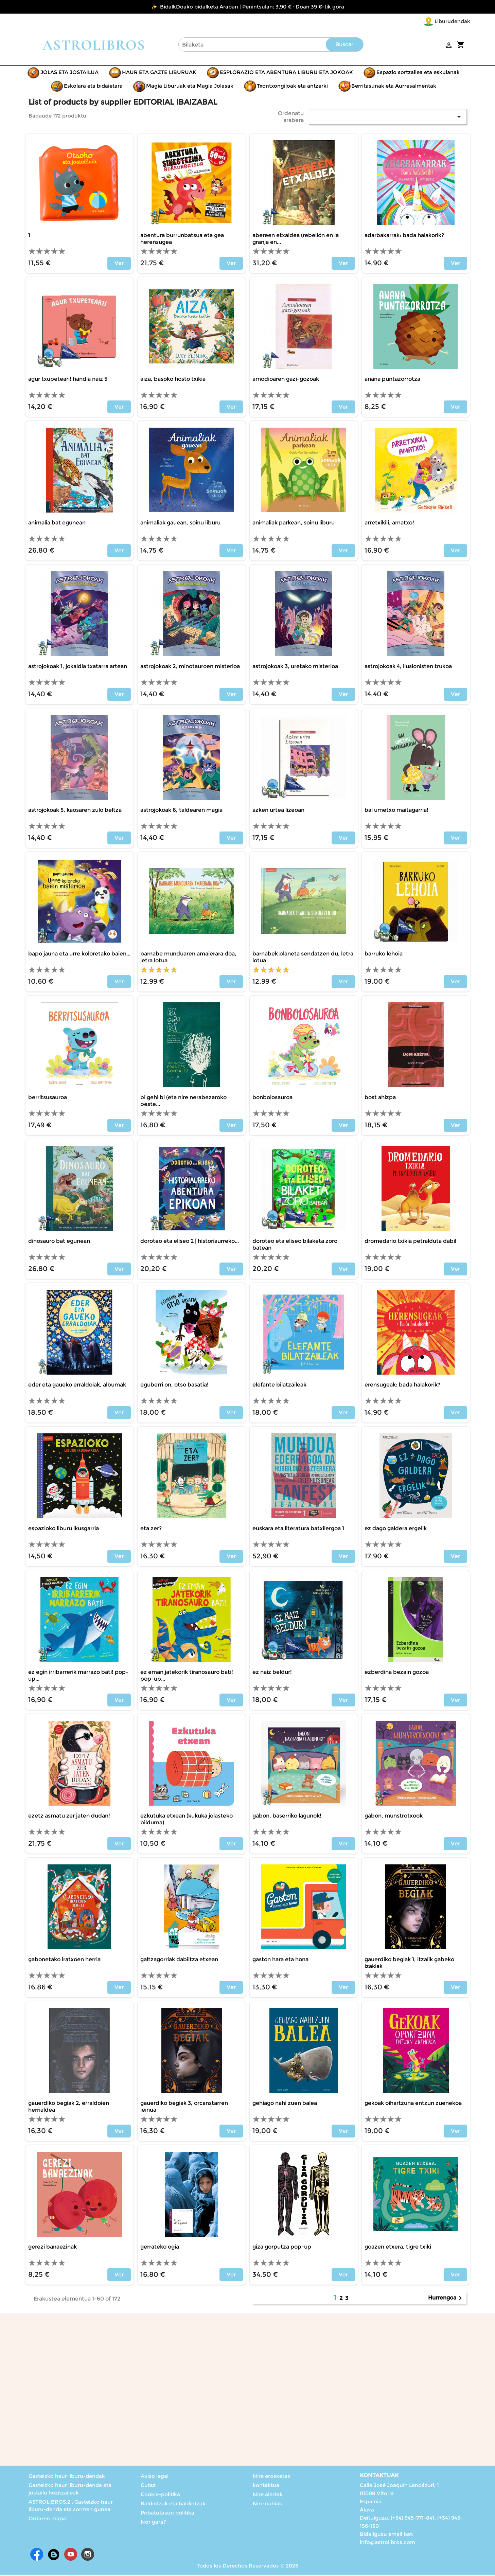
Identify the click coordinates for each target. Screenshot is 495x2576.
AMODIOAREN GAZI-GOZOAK (285, 380)
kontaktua (266, 2486)
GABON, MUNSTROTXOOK (394, 1817)
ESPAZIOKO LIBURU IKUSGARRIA (63, 1529)
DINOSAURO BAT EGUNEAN (59, 1242)
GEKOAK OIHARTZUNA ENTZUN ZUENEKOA (413, 2104)
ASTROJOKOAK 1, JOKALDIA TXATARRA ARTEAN (77, 667)
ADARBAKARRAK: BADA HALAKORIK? (404, 236)
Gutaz (148, 2486)
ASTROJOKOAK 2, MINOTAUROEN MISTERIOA (190, 667)
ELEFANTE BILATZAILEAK (279, 1386)
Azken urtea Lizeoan (278, 811)
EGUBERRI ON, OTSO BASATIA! (174, 1386)
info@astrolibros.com (387, 2543)
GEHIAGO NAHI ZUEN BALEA (284, 2104)
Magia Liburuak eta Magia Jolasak (189, 87)
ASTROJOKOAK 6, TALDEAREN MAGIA (181, 811)
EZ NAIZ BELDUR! (272, 1673)
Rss (53, 2555)
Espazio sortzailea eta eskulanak (418, 73)
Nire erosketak (271, 2477)
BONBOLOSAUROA (272, 1098)
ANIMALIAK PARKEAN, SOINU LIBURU (293, 524)
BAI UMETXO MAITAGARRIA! (396, 811)
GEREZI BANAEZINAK (52, 2248)
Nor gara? (153, 2523)
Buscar (344, 45)
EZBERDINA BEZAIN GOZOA (397, 1673)
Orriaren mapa (47, 2520)
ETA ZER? (151, 1529)
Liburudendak (412, 21)
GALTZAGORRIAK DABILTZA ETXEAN (179, 1960)
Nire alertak (268, 2495)
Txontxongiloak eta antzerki (292, 87)
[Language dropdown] (456, 22)
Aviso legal (155, 2477)
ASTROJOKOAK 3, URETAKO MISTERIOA (295, 667)
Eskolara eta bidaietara (93, 87)
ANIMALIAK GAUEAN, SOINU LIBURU (180, 524)
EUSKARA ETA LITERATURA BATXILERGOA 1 (298, 1529)
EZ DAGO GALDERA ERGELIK (396, 1529)
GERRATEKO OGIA (159, 2248)
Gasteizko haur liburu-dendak (67, 2477)
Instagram (87, 2555)
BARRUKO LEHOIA (384, 955)
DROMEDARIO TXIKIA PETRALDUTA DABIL (410, 1242)
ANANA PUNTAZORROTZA (392, 380)
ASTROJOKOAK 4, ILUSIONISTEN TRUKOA (408, 667)
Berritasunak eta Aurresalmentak (393, 87)
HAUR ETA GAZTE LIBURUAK (159, 73)
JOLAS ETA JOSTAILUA (69, 73)
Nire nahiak (267, 2505)
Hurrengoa (446, 2299)
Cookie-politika (160, 2495)
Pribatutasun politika (167, 2514)
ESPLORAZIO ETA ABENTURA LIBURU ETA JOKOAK (286, 73)
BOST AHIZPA (380, 1098)
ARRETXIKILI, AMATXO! (389, 524)
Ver (119, 264)
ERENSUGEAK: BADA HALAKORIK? (402, 1386)
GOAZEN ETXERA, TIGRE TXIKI (398, 2248)
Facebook (36, 2555)
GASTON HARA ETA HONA (280, 1960)
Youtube (70, 2555)
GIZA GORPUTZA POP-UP (281, 2248)
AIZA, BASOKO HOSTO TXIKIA (173, 380)
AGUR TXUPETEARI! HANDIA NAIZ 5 (67, 380)
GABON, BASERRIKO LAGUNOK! (286, 1817)
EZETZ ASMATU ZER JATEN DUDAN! (69, 1817)
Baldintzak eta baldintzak (173, 2505)
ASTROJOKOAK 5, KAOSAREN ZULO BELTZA (75, 811)
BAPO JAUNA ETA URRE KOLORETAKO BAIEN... (79, 955)
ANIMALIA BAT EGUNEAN (57, 524)
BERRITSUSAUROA (47, 1098)
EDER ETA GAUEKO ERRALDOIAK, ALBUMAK (77, 1386)
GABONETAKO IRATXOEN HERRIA (64, 1960)
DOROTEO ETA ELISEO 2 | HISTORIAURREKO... (189, 1242)
